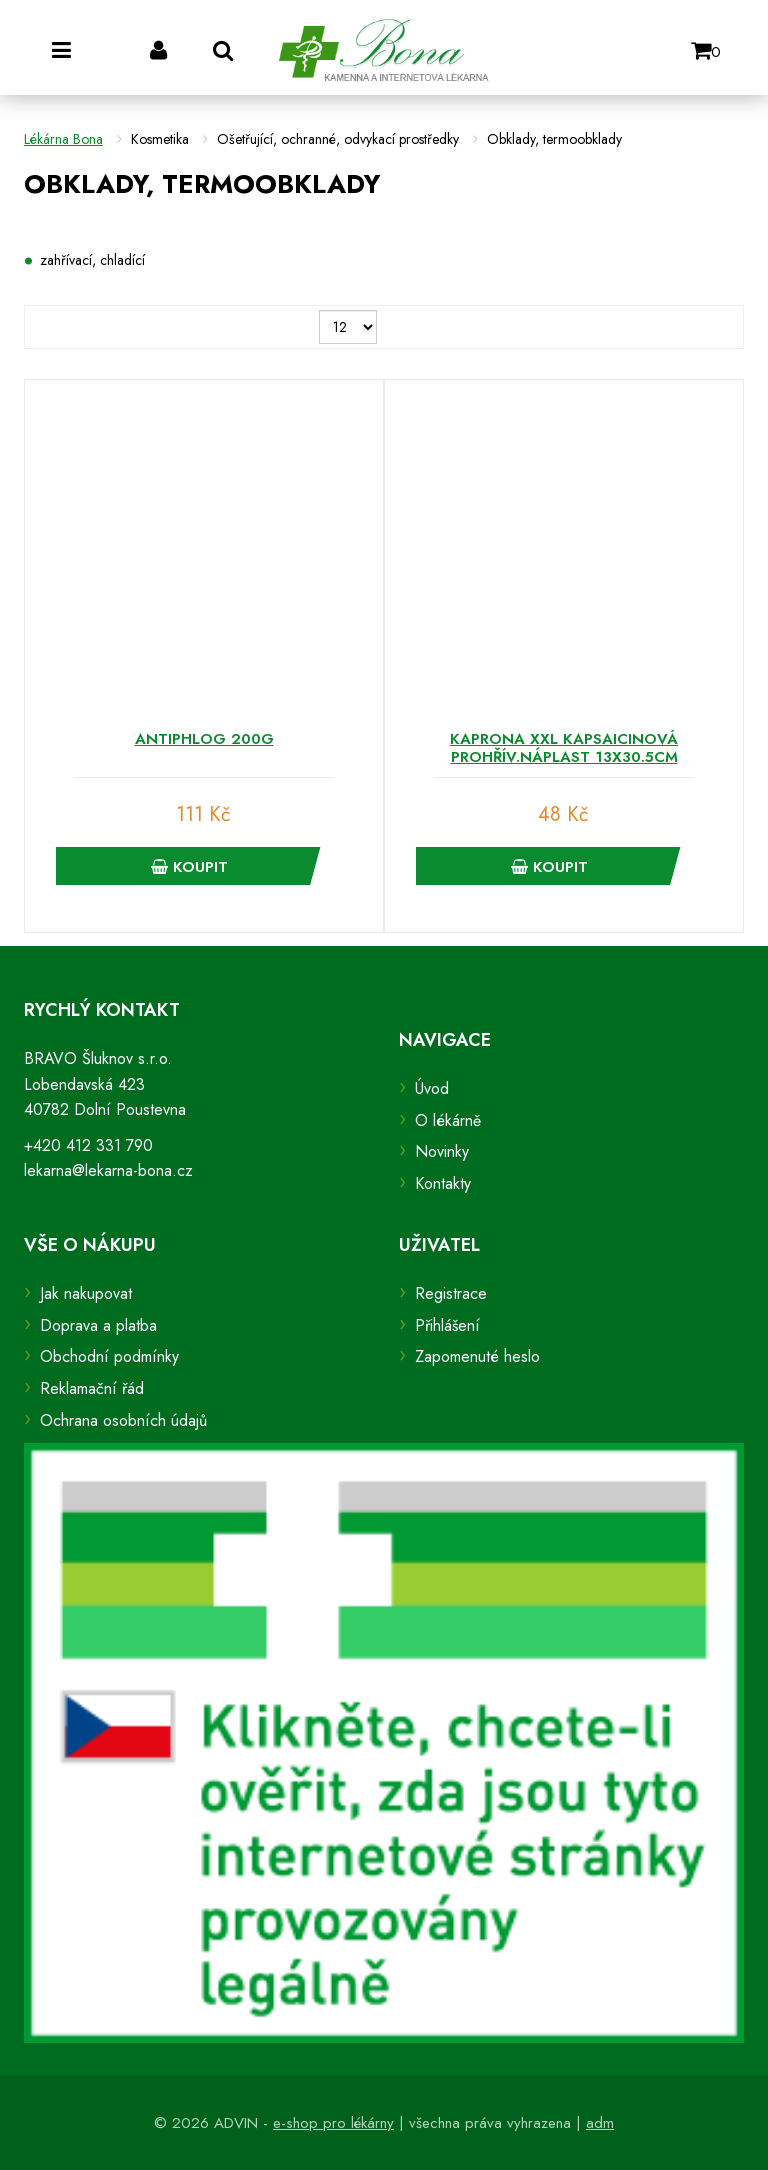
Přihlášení (447, 1325)
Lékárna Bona (63, 139)
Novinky (442, 1151)
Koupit (189, 867)
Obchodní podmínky (109, 1356)
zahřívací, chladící (92, 260)
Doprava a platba (98, 1325)
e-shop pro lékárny (333, 2123)
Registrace (451, 1293)
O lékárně (448, 1120)
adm (600, 2123)
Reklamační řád (92, 1388)
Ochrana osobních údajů (123, 1420)
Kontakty (443, 1183)
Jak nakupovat (86, 1293)
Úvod (432, 1088)
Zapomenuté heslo (477, 1356)
